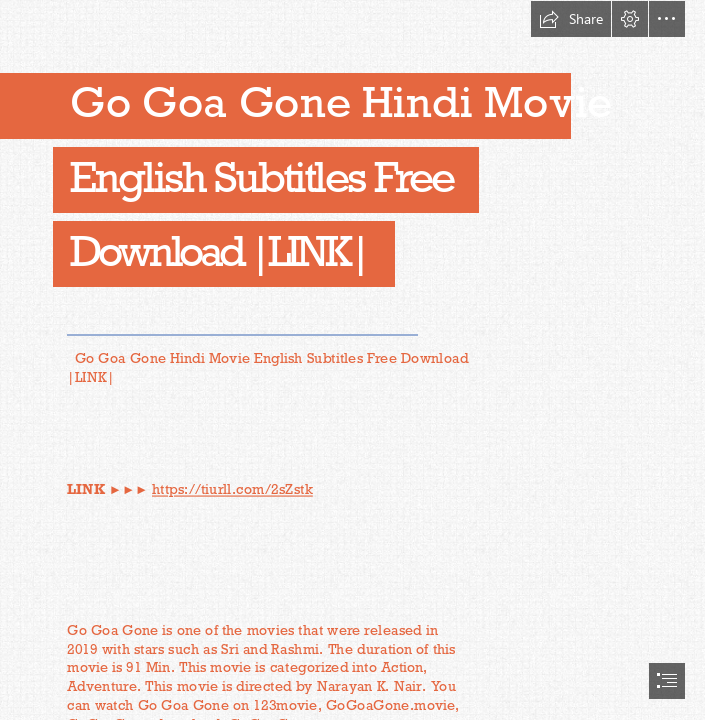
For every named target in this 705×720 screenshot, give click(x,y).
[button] (571, 19)
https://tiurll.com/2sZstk (232, 489)
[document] (352, 360)
